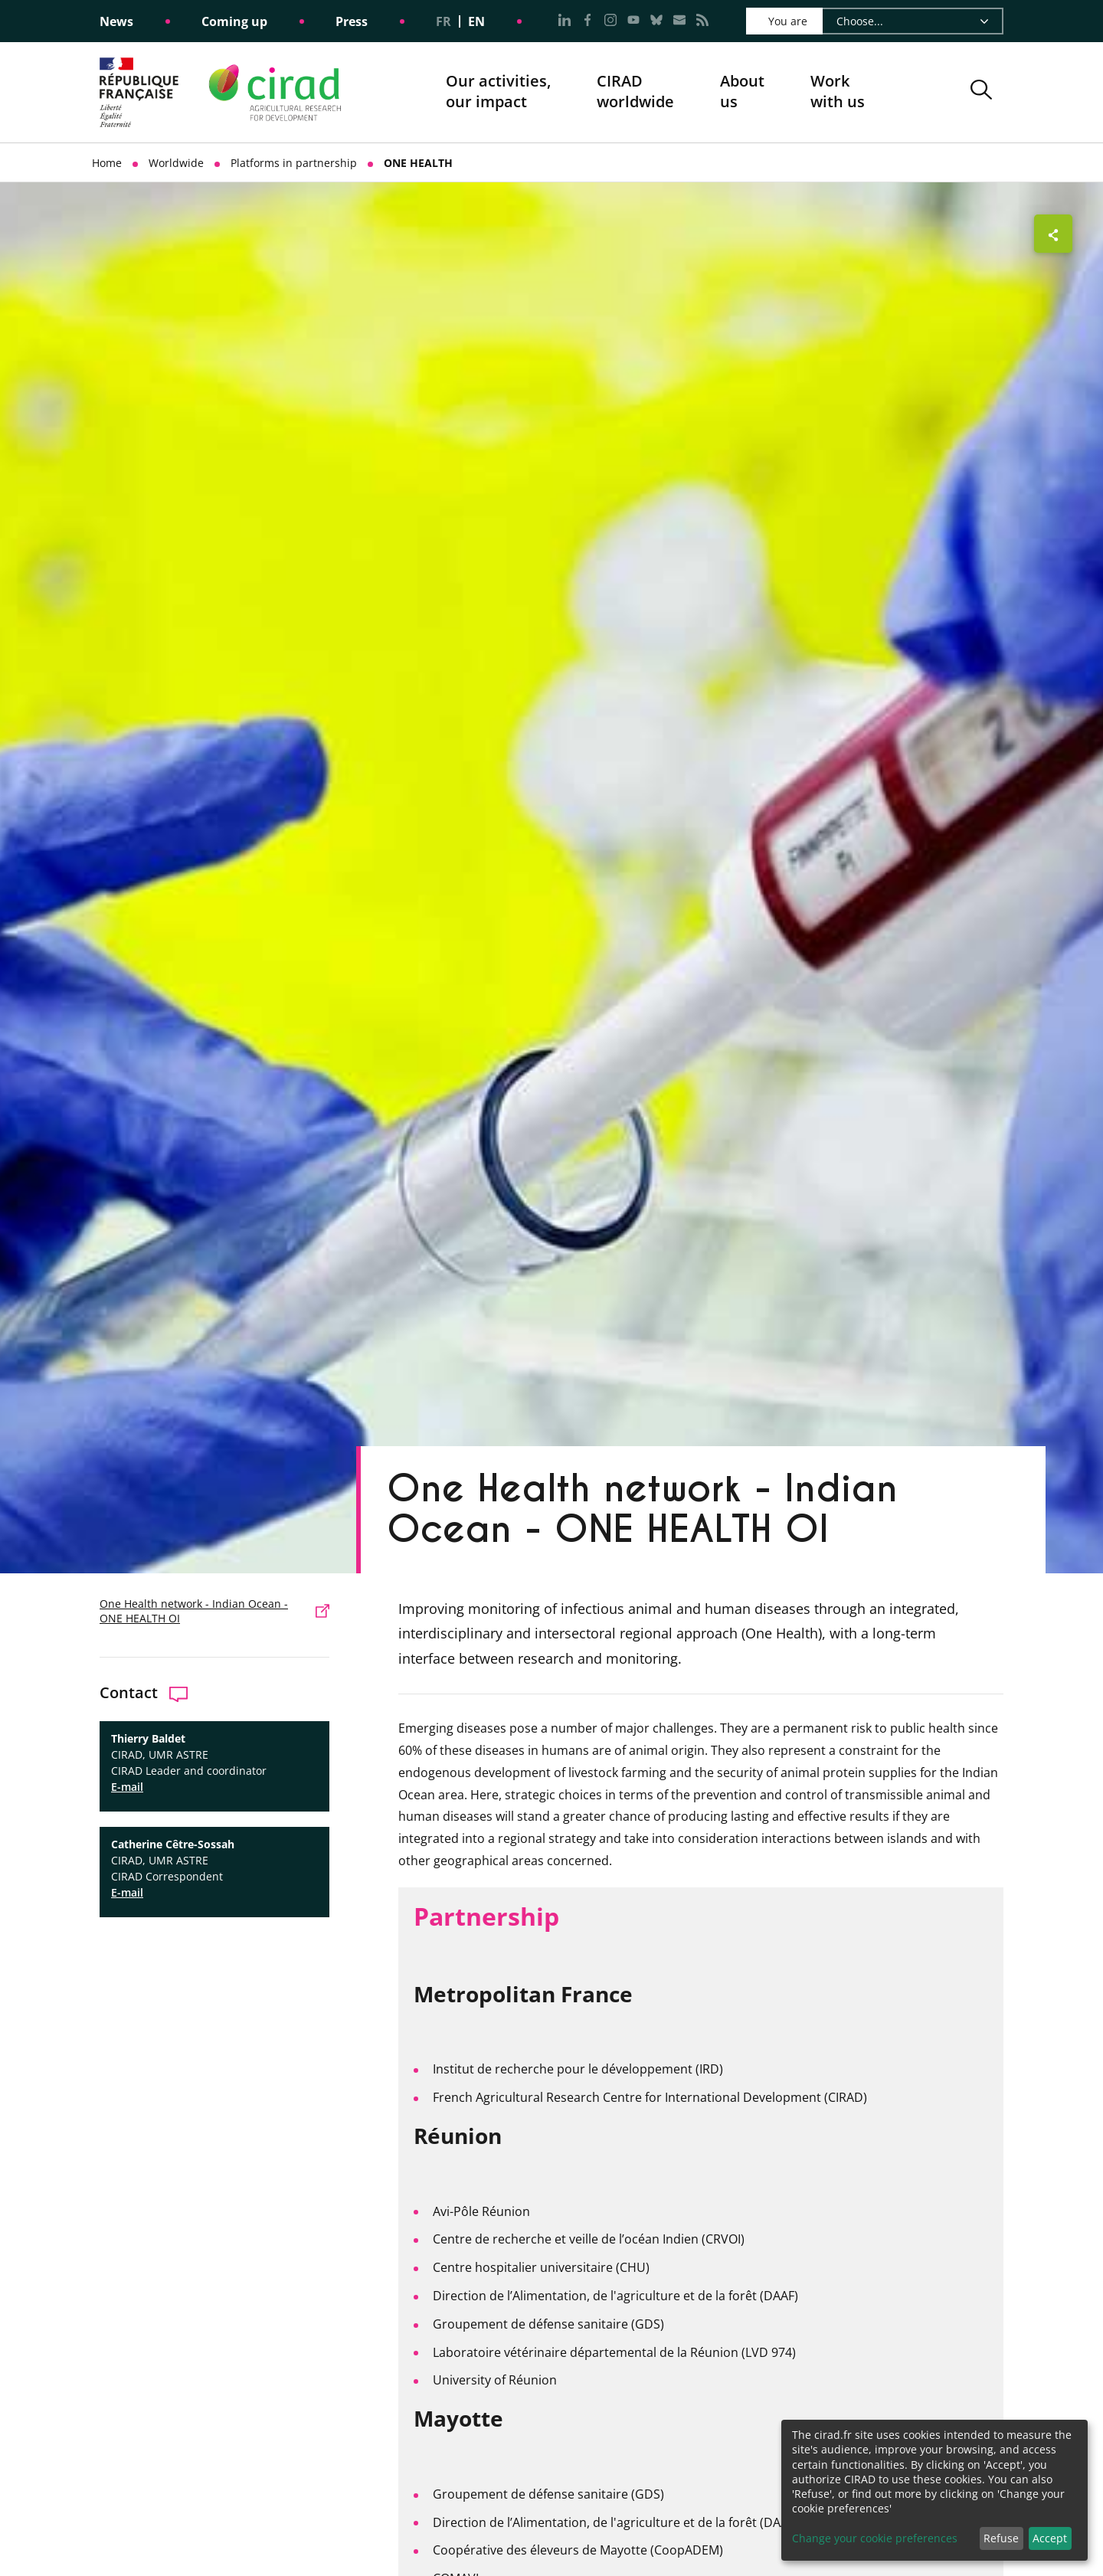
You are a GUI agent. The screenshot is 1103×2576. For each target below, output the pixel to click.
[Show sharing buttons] (1053, 233)
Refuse (1001, 2538)
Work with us (837, 91)
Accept (1050, 2538)
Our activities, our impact (498, 92)
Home (107, 162)
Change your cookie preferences (874, 2538)
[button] (981, 92)
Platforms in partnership (294, 162)
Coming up (234, 21)
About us (742, 92)
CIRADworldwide (635, 91)
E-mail (127, 1786)
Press (351, 21)
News (116, 21)
